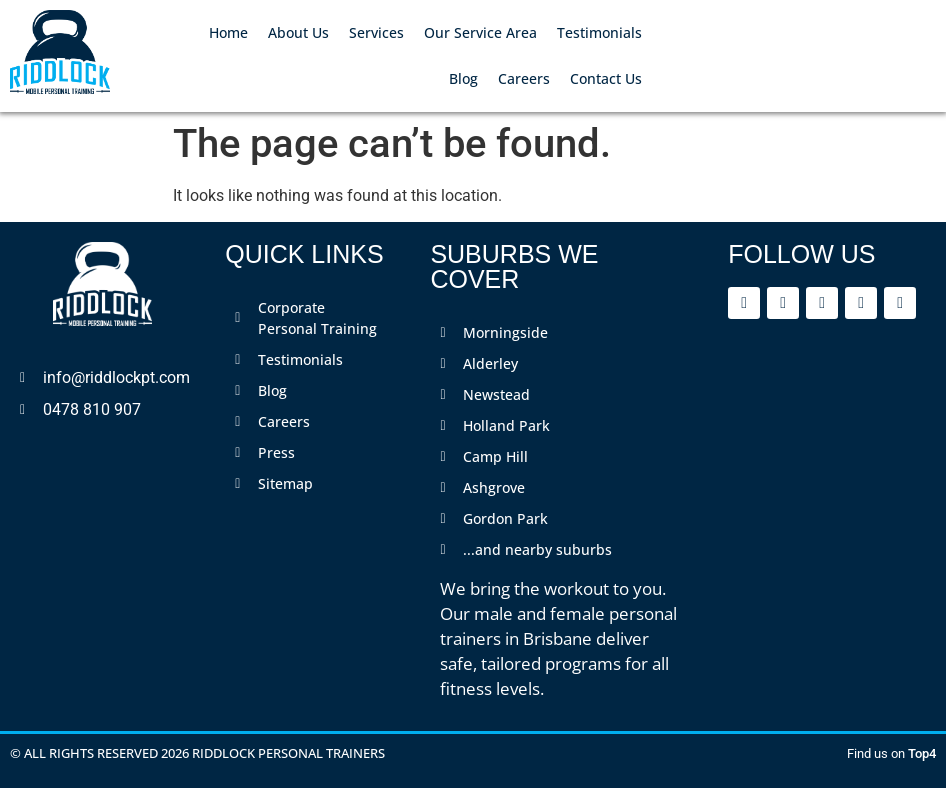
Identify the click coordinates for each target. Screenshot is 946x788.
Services (376, 32)
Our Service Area (480, 32)
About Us (298, 32)
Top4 (922, 753)
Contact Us (606, 78)
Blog (463, 78)
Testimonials (599, 32)
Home (228, 32)
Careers (524, 78)
